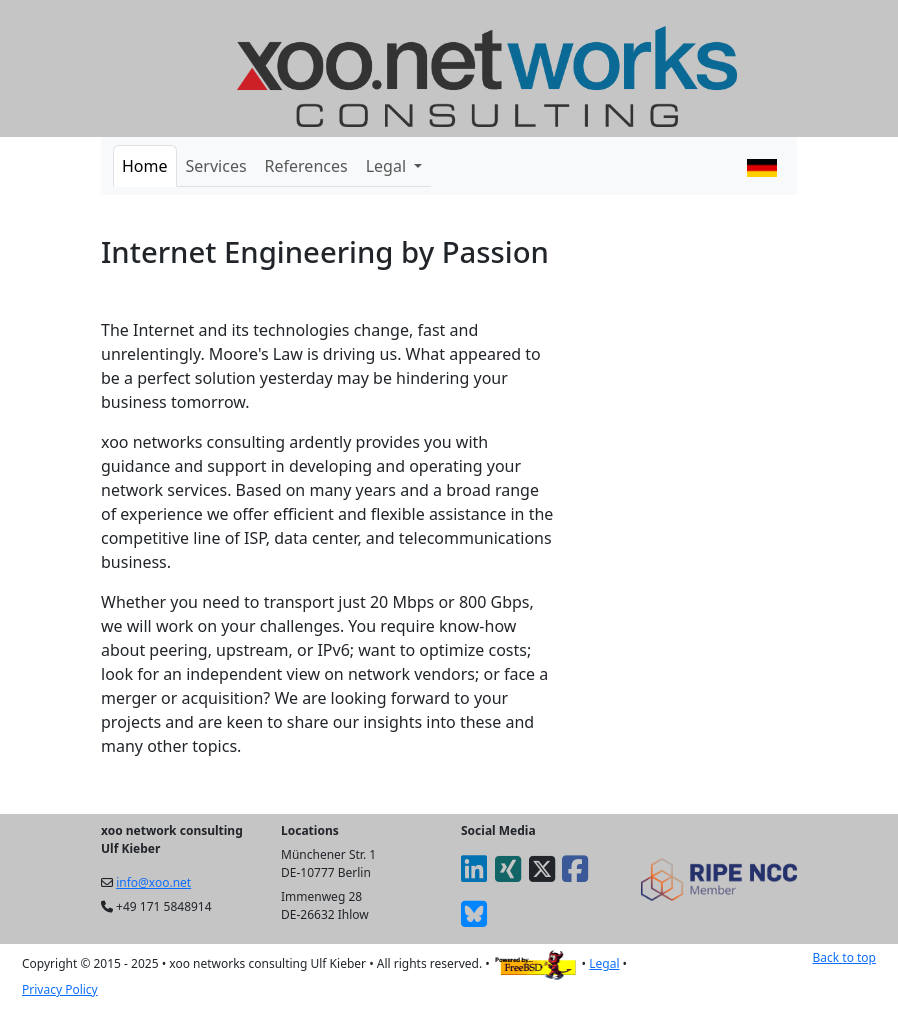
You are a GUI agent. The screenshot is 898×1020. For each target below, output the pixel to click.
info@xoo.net (153, 882)
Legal (604, 963)
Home (145, 166)
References (306, 166)
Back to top (844, 957)
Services (216, 166)
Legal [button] (388, 166)
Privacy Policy (60, 989)
